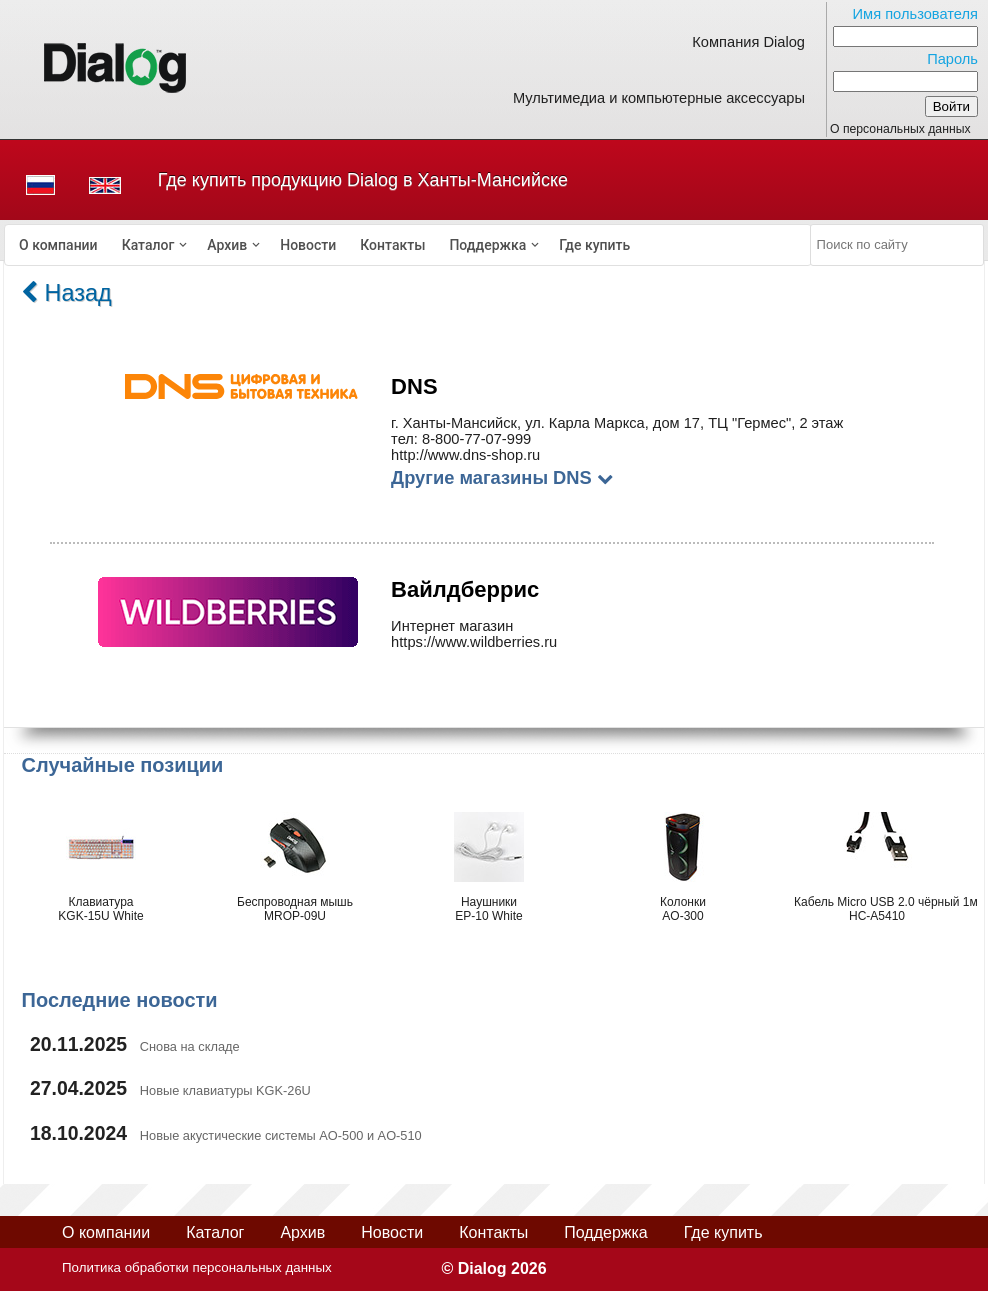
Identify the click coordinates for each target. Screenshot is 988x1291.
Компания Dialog (748, 42)
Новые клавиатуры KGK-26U (225, 1090)
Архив (227, 245)
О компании (58, 245)
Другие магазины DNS (502, 477)
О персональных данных (900, 129)
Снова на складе (190, 1046)
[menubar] (408, 245)
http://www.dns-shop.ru (465, 455)
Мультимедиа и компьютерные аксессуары (659, 98)
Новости (308, 245)
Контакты (392, 245)
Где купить (594, 245)
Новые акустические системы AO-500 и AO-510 (281, 1135)
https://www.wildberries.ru (474, 642)
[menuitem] (58, 245)
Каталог (148, 245)
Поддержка (487, 245)
